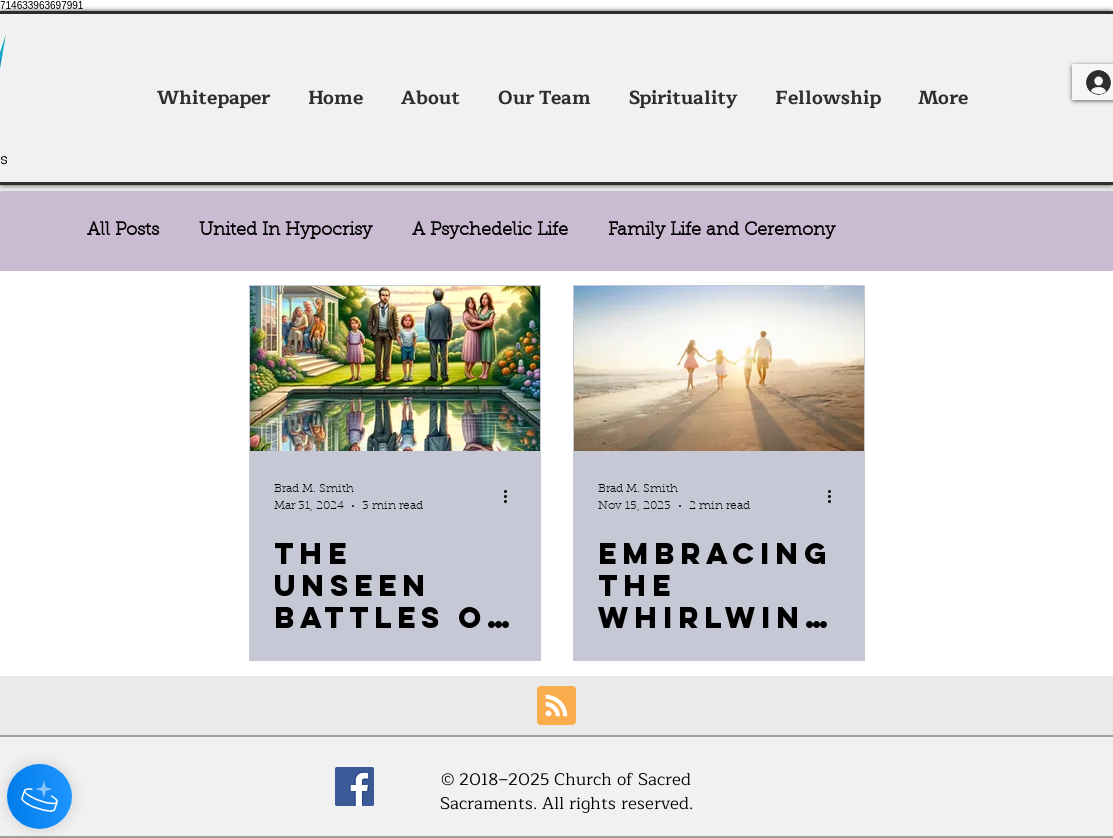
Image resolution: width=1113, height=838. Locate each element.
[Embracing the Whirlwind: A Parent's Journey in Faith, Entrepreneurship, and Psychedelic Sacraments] (719, 368)
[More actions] (513, 496)
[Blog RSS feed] (556, 706)
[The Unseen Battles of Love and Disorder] (395, 368)
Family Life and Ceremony (721, 231)
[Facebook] (354, 786)
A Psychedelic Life (490, 231)
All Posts (123, 231)
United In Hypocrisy (285, 231)
